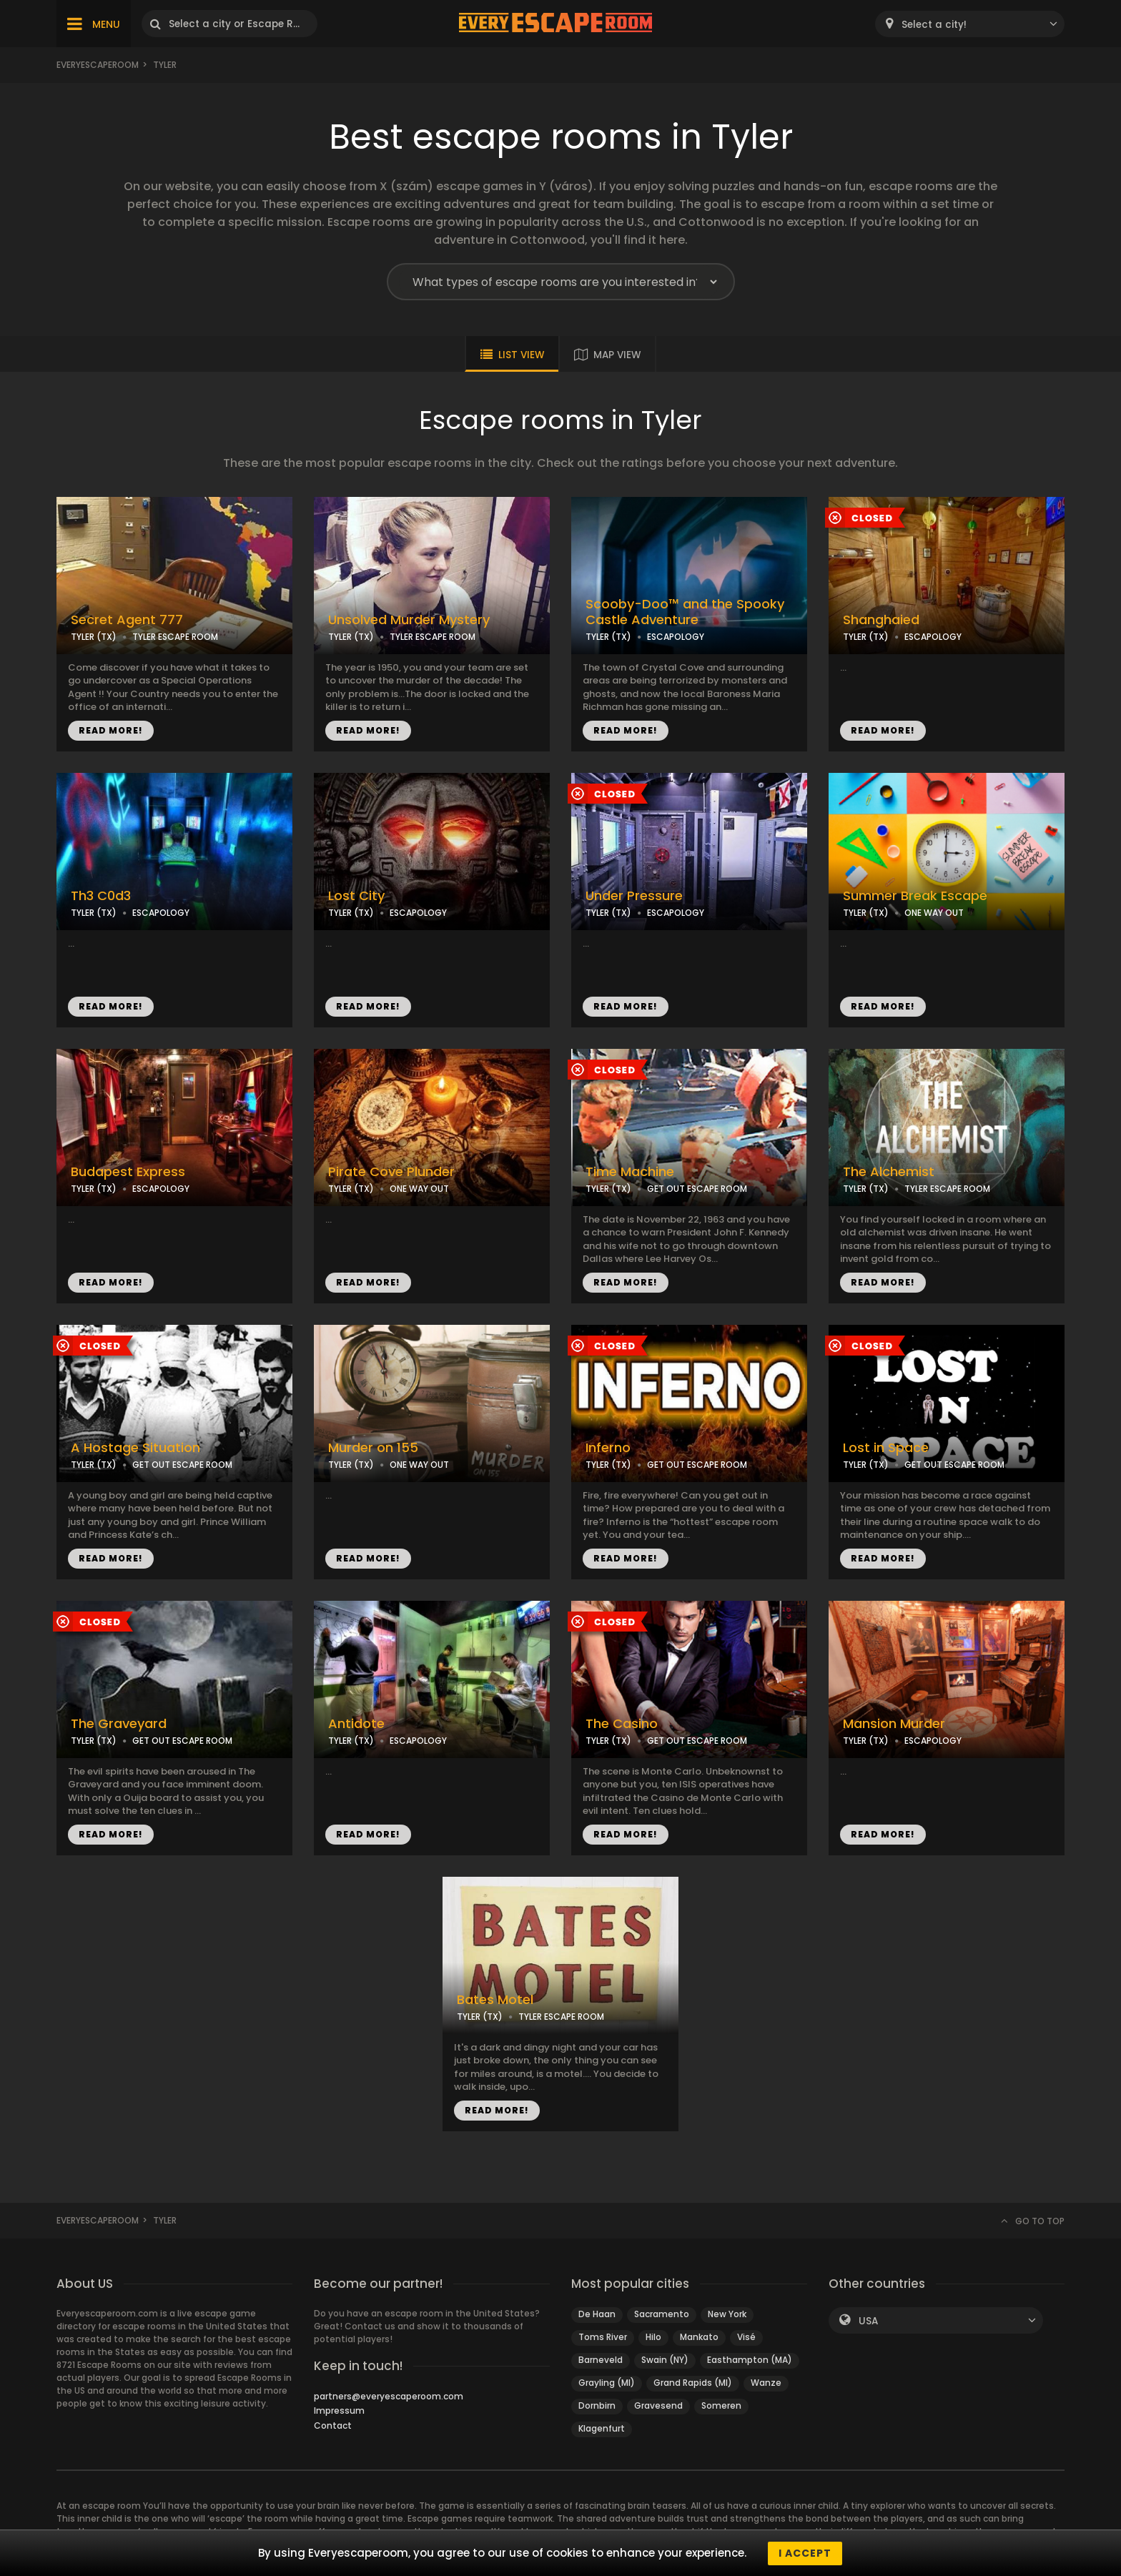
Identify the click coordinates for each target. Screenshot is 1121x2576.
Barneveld (600, 2360)
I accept (805, 2553)
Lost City (356, 896)
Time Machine (630, 1172)
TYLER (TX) (94, 637)
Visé (746, 2337)
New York (727, 2314)
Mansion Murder (894, 1724)
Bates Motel (495, 2000)
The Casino (622, 1724)
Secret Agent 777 (127, 620)
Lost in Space (886, 1448)
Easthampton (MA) (749, 2360)
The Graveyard (119, 1724)
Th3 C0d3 (101, 896)
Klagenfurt (601, 2428)
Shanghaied (881, 620)
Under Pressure (634, 896)
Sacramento (661, 2314)
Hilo (653, 2337)
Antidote (356, 1724)
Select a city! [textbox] (934, 24)
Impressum (339, 2410)
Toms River (602, 2337)
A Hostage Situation (135, 1448)
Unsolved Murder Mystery (409, 620)
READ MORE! (111, 730)
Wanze (766, 2383)
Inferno (608, 1448)
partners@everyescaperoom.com (388, 2396)
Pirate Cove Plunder (391, 1172)
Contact (333, 2425)
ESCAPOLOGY (675, 637)
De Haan (597, 2314)
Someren (721, 2405)
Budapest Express (128, 1172)
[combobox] (970, 24)
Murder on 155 (373, 1448)
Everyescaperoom (97, 65)
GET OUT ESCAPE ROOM (697, 1189)
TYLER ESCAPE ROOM (175, 637)
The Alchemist (888, 1172)
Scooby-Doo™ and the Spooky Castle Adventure (685, 612)
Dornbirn (597, 2405)
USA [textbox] (868, 2321)
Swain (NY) (664, 2360)
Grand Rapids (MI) (692, 2383)
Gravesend (658, 2405)
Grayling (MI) (606, 2383)
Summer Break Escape (915, 896)
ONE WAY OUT (934, 913)
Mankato (699, 2337)
